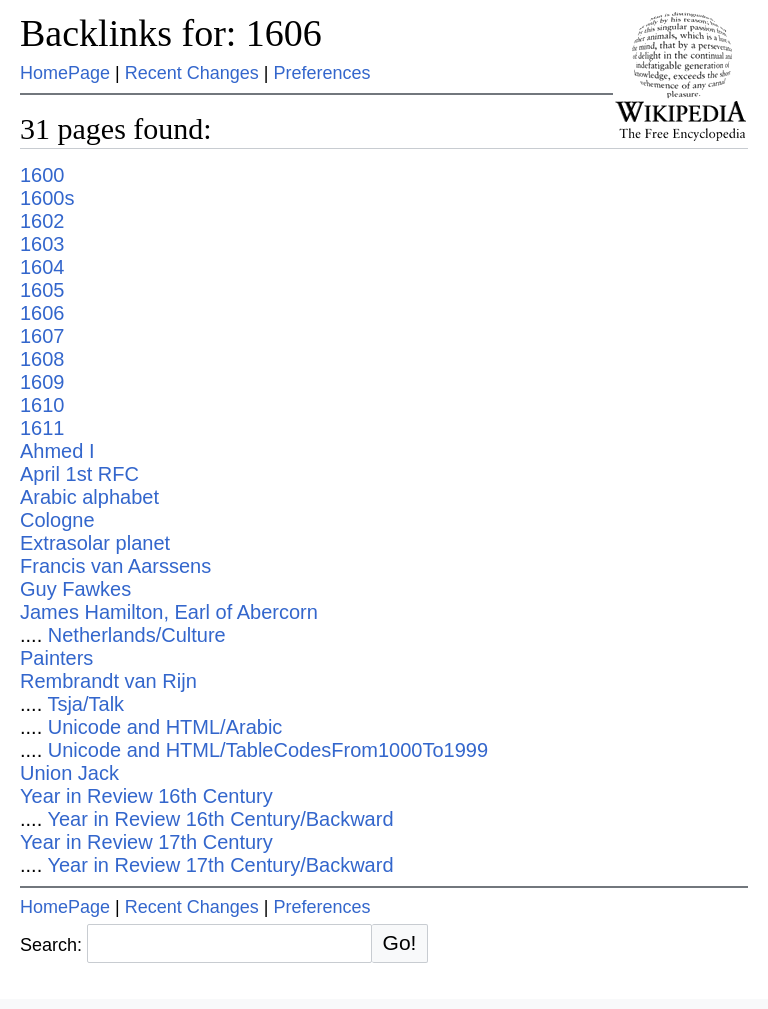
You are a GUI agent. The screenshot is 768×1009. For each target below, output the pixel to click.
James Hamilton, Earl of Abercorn (169, 612)
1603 (42, 244)
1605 (42, 290)
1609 (42, 382)
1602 (42, 221)
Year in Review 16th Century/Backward (220, 819)
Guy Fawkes (75, 589)
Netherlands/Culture (137, 635)
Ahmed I (57, 451)
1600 (42, 175)
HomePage (65, 73)
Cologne (57, 520)
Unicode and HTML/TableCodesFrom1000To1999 (268, 750)
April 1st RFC (79, 474)
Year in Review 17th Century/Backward (220, 865)
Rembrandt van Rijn (108, 681)
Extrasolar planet (95, 543)
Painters (56, 658)
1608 (42, 359)
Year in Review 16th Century (146, 796)
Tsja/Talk (85, 704)
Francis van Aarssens (115, 566)
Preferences (322, 73)
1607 (42, 336)
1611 (42, 428)
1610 (42, 405)
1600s (47, 198)
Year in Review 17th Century (146, 842)
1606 (42, 313)
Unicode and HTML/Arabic (165, 727)
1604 (42, 267)
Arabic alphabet (89, 497)
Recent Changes (192, 73)
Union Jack (69, 773)
